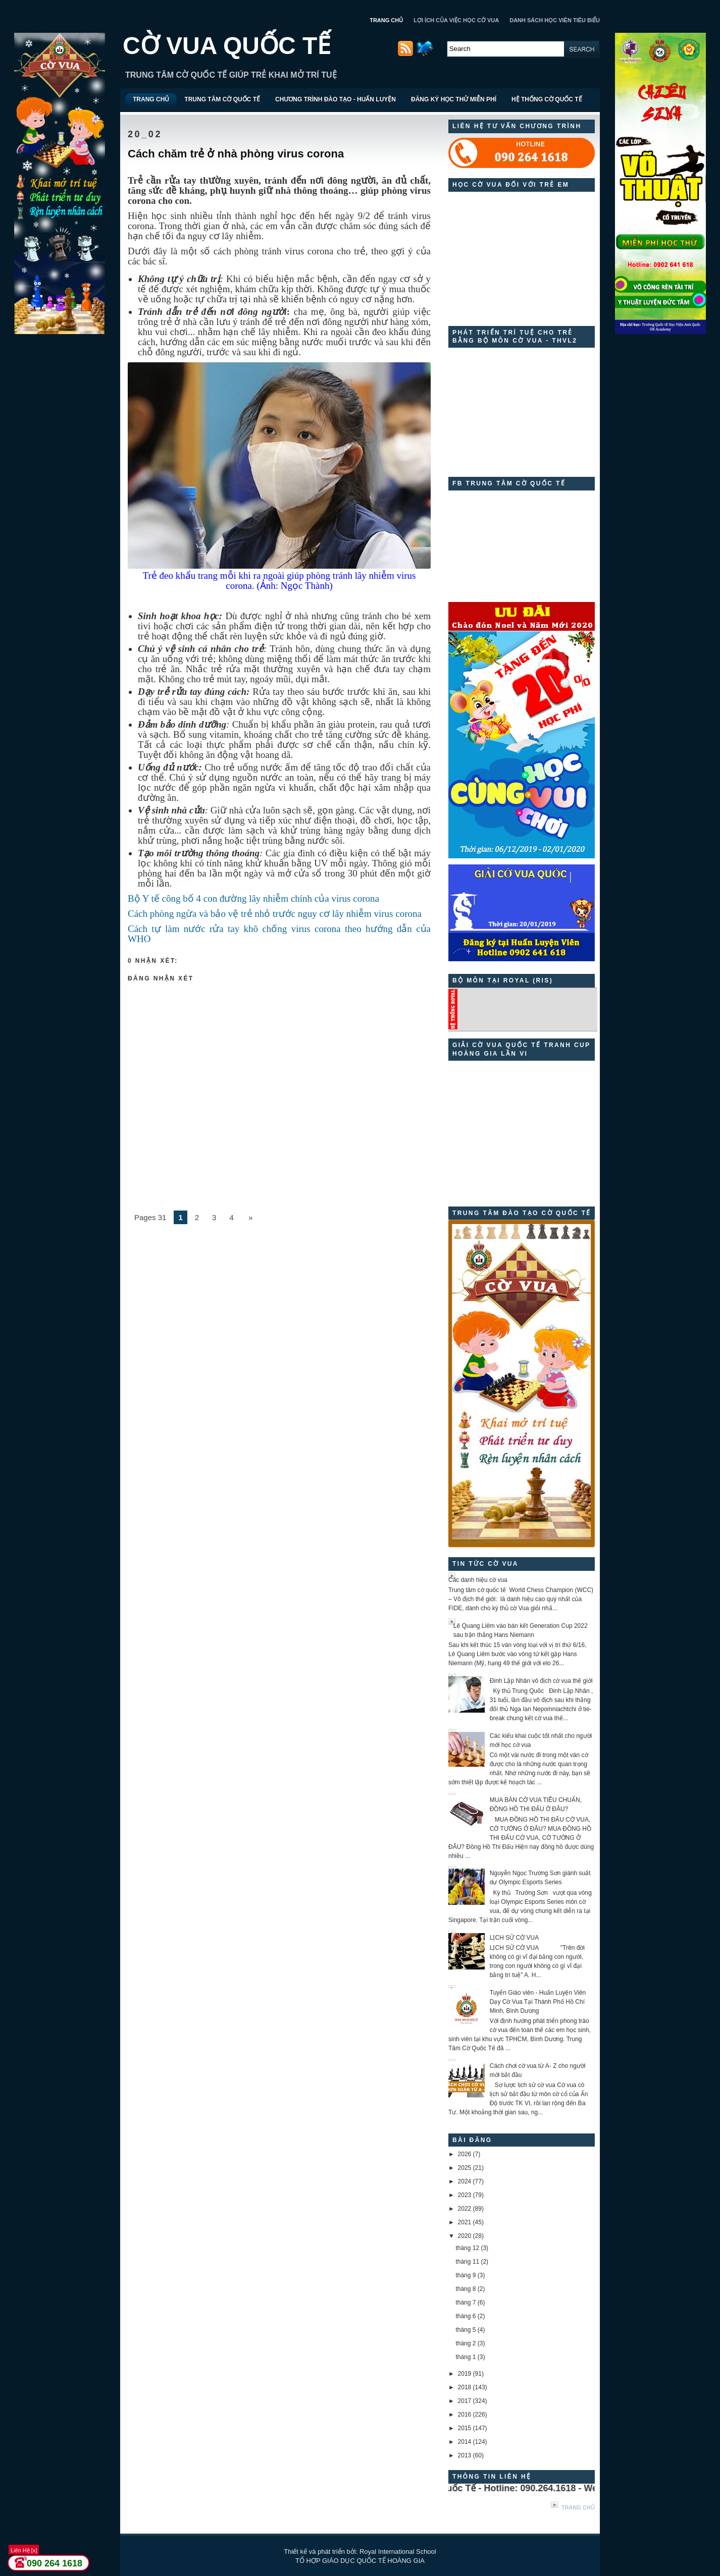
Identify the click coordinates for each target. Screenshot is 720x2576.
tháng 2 (465, 2343)
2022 (465, 2208)
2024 (465, 2181)
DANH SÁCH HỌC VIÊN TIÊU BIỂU (554, 20)
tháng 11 (467, 2261)
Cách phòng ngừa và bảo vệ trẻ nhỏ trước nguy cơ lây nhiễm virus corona (275, 913)
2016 (465, 2414)
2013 (465, 2455)
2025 (465, 2167)
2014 (465, 2441)
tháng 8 (465, 2288)
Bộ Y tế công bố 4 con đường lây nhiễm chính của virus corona (253, 898)
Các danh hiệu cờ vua (477, 1579)
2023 (465, 2195)
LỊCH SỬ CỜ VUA (514, 1937)
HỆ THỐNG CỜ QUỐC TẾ (546, 99)
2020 (465, 2235)
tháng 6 (465, 2316)
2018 (465, 2387)
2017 (465, 2400)
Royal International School (397, 2551)
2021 (465, 2222)
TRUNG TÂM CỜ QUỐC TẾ (222, 99)
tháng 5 (465, 2329)
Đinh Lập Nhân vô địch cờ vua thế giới (541, 1680)
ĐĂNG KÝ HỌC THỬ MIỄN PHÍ (453, 99)
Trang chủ (578, 2507)
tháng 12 (467, 2248)
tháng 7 (465, 2302)
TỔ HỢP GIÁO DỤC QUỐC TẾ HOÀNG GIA (360, 2560)
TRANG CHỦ (386, 20)
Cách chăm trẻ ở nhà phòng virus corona (236, 153)
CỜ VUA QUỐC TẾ (227, 45)
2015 (465, 2428)
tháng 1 (465, 2357)
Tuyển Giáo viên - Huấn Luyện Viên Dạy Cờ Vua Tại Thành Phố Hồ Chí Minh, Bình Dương (538, 2001)
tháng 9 (465, 2275)
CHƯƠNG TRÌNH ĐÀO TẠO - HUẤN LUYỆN (335, 99)
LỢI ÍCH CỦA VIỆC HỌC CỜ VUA (456, 20)
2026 (465, 2154)
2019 (465, 2373)
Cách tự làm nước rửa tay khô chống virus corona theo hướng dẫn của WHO (279, 933)
